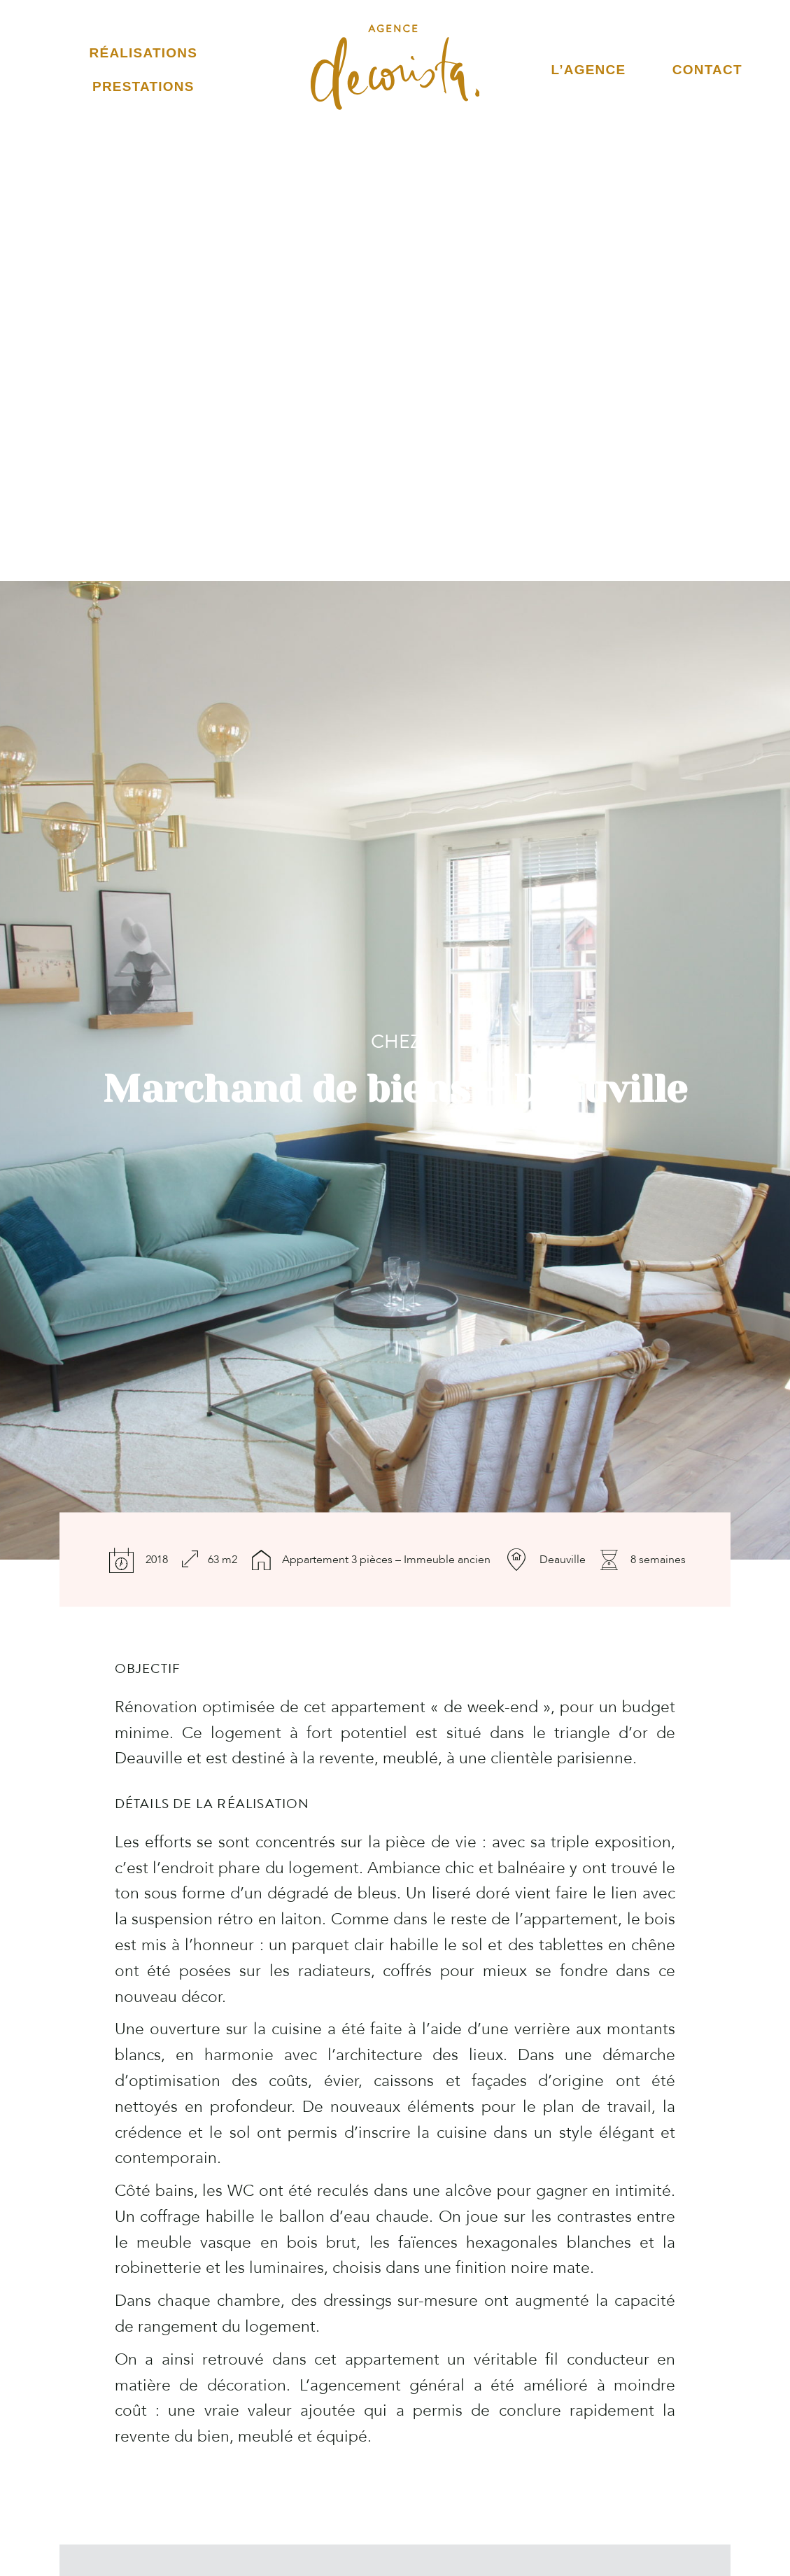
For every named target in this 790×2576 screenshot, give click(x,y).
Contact (707, 69)
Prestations (143, 86)
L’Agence (588, 69)
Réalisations (143, 53)
